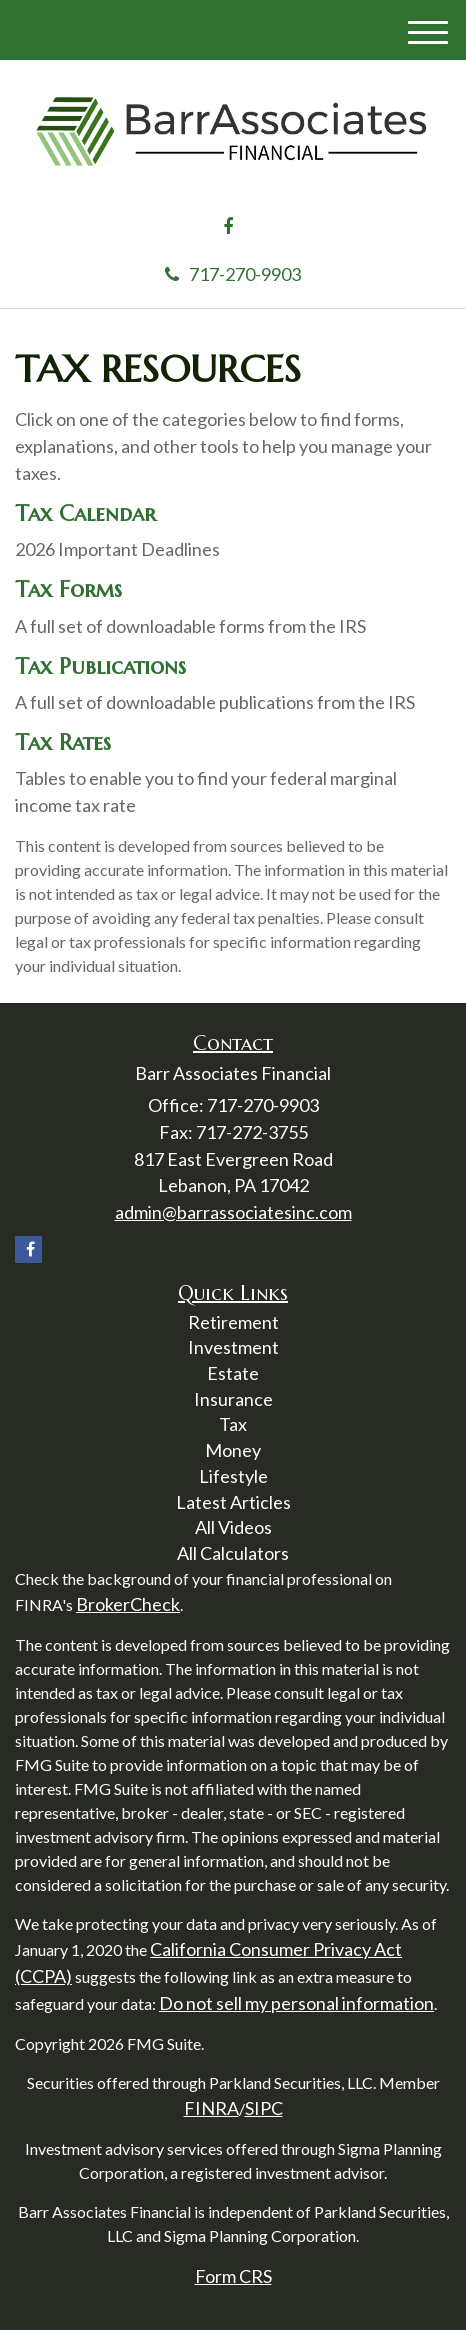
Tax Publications (100, 666)
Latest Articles (233, 1502)
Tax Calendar (85, 513)
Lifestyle (233, 1476)
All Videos (233, 1527)
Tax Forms (68, 589)
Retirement (233, 1322)
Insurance (233, 1399)
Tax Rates (63, 742)
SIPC (264, 2108)
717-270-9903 (233, 274)
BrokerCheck (128, 1604)
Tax (233, 1424)
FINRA (211, 2108)
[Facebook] (228, 227)
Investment (233, 1347)
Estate (233, 1373)
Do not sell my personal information (296, 2003)
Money (233, 1450)
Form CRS (233, 2276)
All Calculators (233, 1553)
